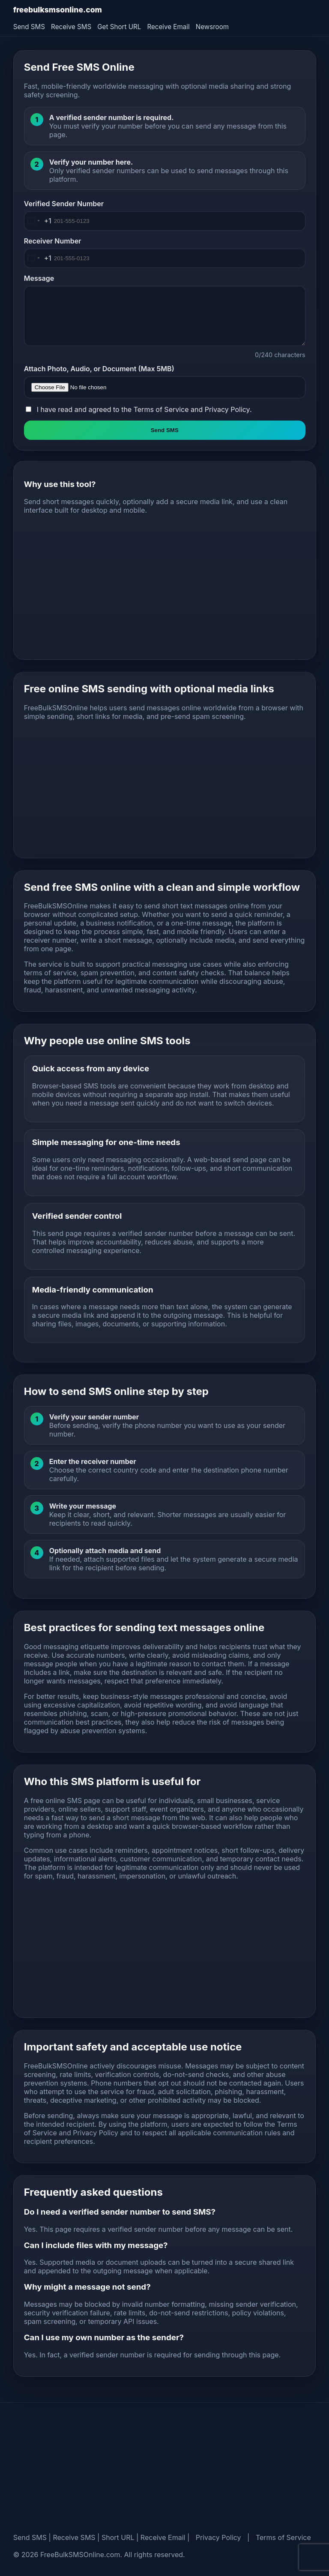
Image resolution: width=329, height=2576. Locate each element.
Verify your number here (90, 162)
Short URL (118, 2537)
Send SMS (29, 27)
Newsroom (212, 27)
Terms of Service (161, 409)
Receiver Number (52, 241)
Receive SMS (71, 27)
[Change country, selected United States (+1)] (37, 221)
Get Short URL (119, 27)
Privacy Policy (227, 409)
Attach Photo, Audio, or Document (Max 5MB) (99, 368)
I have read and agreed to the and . (144, 409)
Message (39, 278)
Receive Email (168, 27)
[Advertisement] (164, 589)
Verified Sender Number (64, 203)
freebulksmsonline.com (57, 9)
